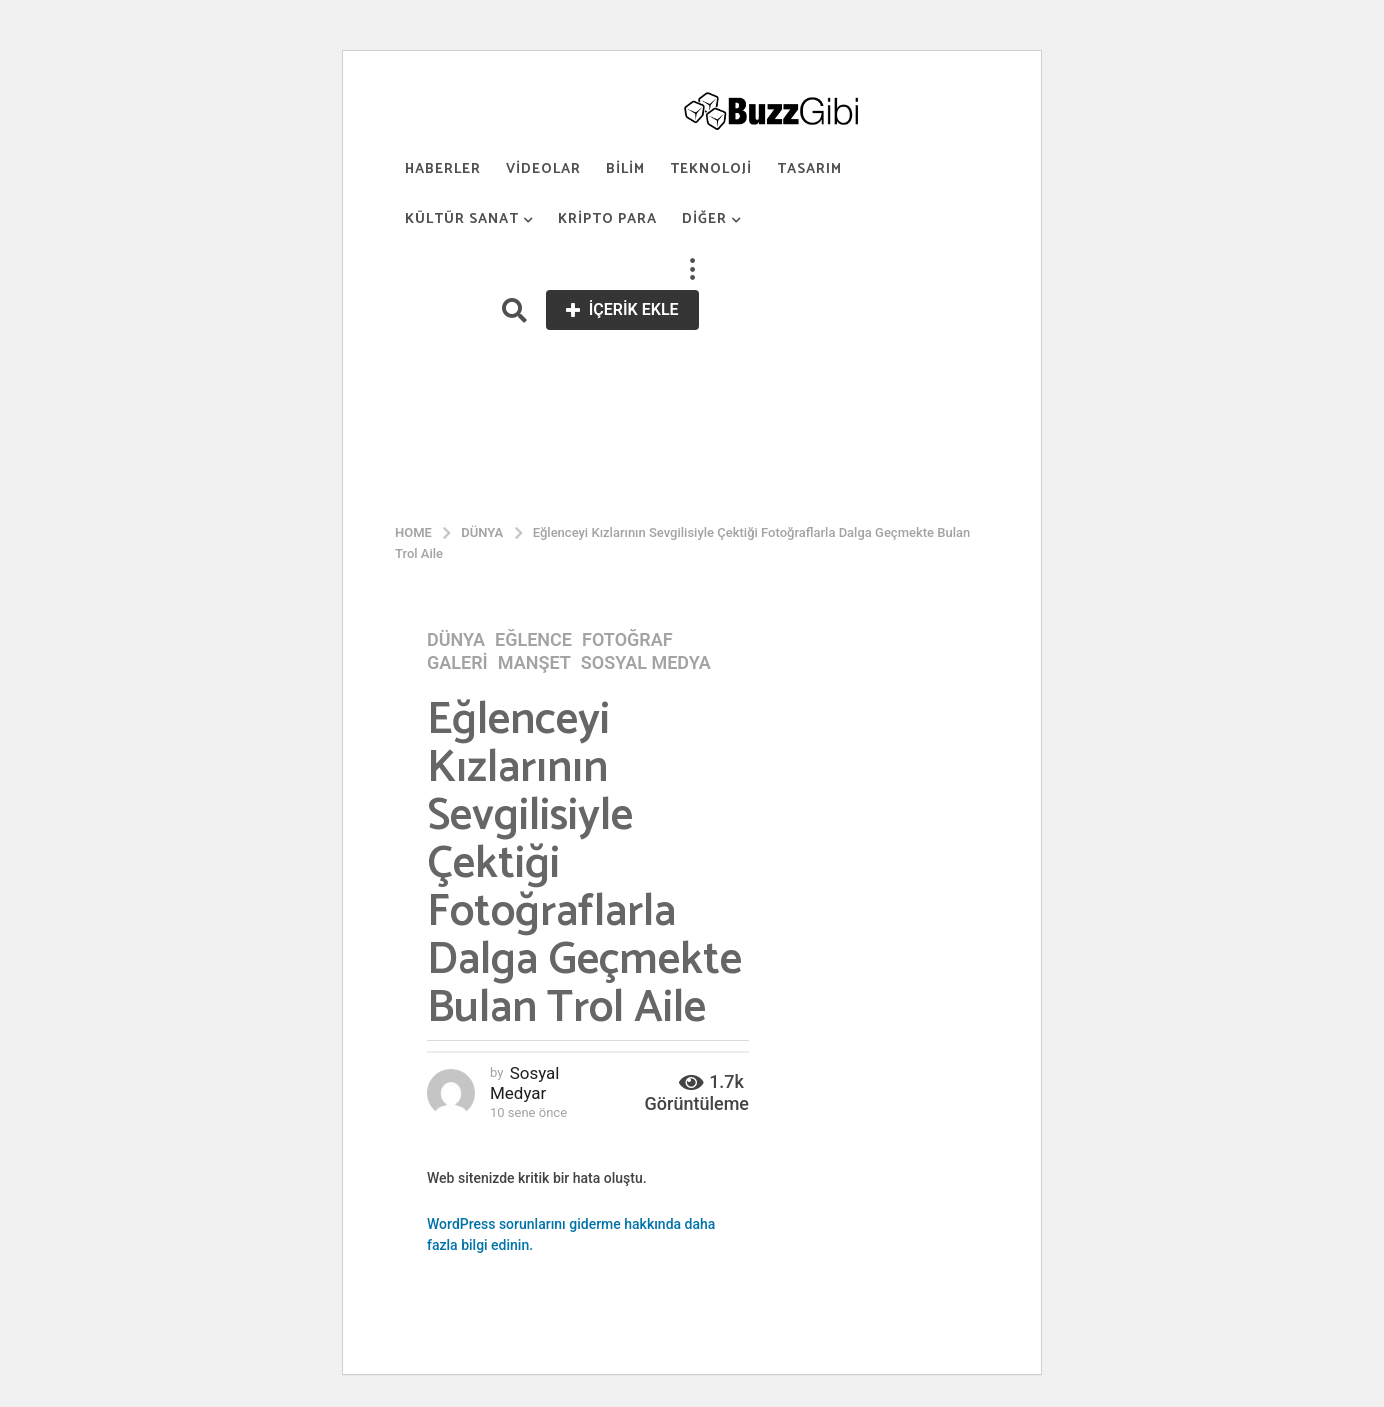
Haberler (443, 169)
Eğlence (533, 640)
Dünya (456, 640)
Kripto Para (607, 219)
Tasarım (809, 169)
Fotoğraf (627, 640)
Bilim (625, 169)
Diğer (704, 219)
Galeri (457, 663)
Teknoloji (711, 169)
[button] (692, 270)
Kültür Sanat (462, 219)
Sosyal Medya (646, 663)
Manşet (534, 663)
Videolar (543, 169)
